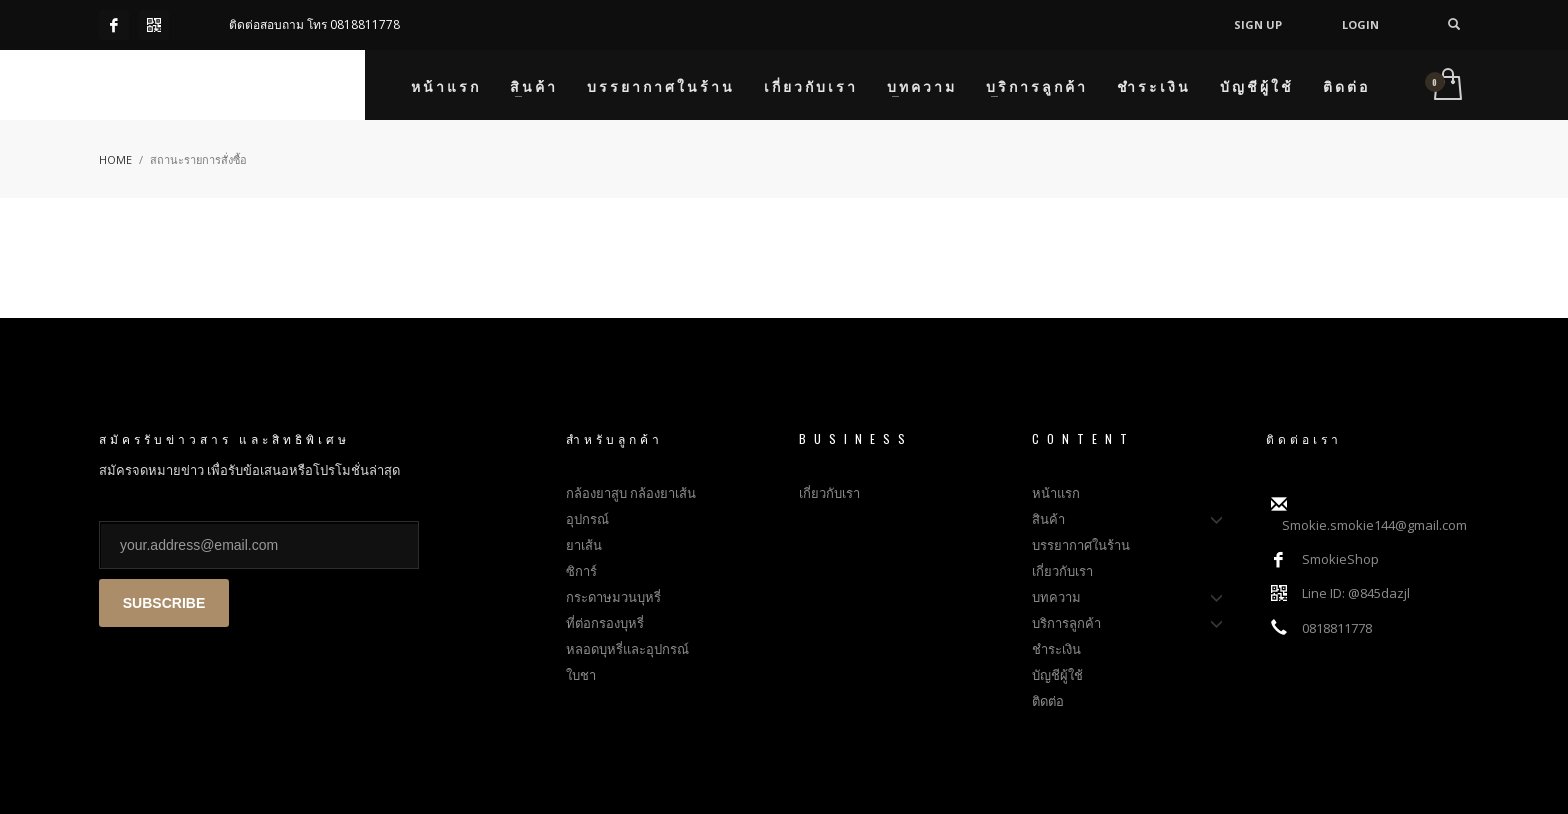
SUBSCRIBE (164, 603)
